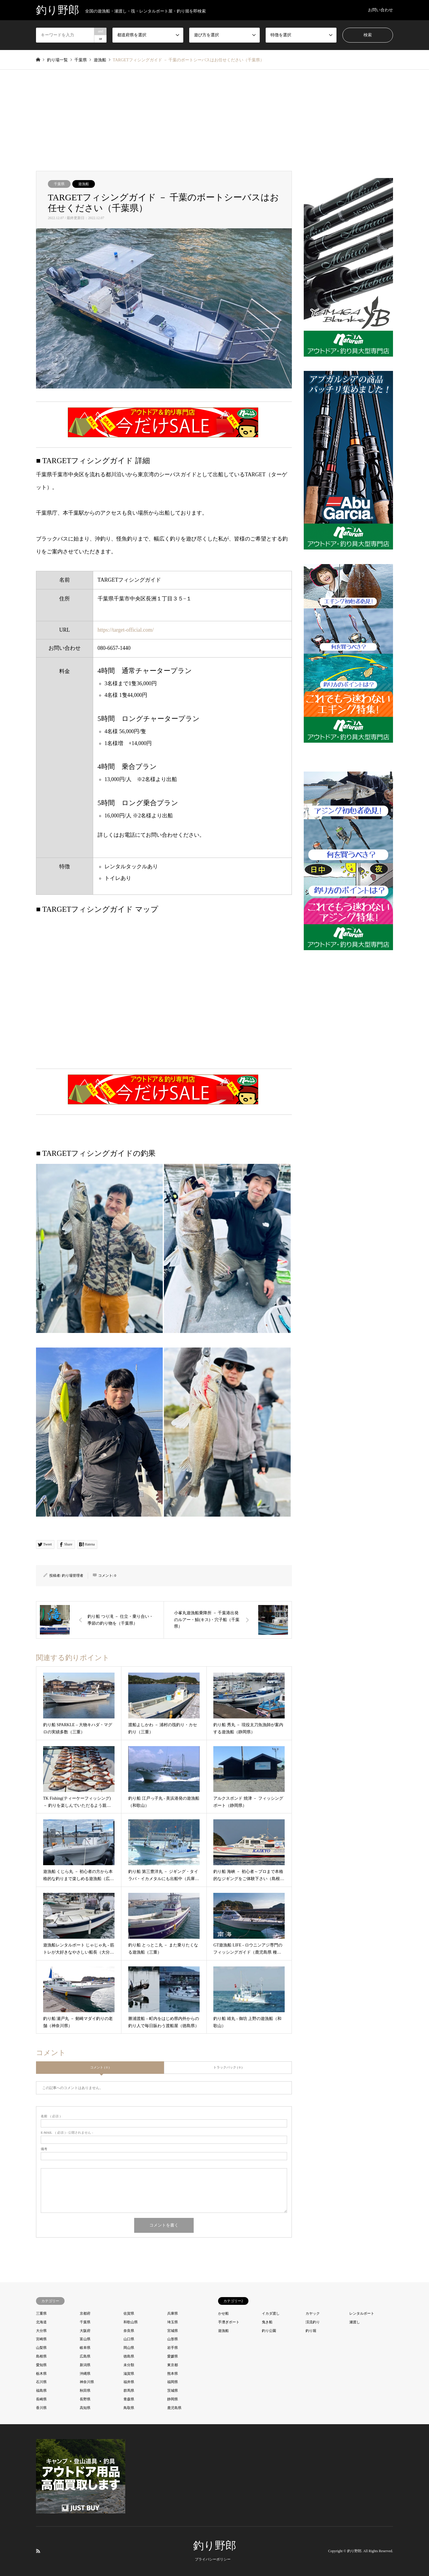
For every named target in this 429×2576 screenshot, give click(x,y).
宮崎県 (41, 2339)
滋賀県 (128, 2374)
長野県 (85, 2399)
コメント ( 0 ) (99, 2067)
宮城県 (172, 2331)
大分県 (41, 2331)
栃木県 (41, 2374)
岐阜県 (85, 2348)
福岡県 (172, 2382)
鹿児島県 (174, 2408)
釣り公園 (269, 2331)
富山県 (85, 2339)
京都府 (85, 2313)
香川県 (41, 2408)
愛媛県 (172, 2356)
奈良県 (128, 2331)
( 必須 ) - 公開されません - (67, 2132)
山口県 (128, 2339)
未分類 (128, 2365)
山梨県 (41, 2348)
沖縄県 (85, 2374)
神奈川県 (87, 2382)
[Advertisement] (214, 126)
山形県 (172, 2339)
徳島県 (128, 2356)
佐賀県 (128, 2313)
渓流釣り (313, 2322)
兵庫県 (172, 2313)
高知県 (85, 2408)
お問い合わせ (380, 10)
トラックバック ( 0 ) (227, 2067)
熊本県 (172, 2374)
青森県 (128, 2399)
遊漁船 (83, 184)
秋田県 (85, 2390)
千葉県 (59, 184)
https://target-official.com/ (126, 630)
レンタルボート (361, 2313)
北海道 (41, 2322)
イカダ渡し (271, 2313)
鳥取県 (128, 2408)
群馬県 (128, 2390)
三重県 (41, 2313)
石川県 (41, 2382)
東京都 (172, 2365)
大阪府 (85, 2331)
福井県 (128, 2382)
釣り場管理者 (72, 1575)
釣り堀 (311, 2331)
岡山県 (128, 2348)
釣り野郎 (214, 2546)
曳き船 (267, 2322)
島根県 (41, 2356)
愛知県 (41, 2365)
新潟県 (85, 2365)
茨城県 (172, 2390)
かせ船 (223, 2313)
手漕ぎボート (228, 2322)
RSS (38, 2551)
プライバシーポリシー (213, 2559)
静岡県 (172, 2399)
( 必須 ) (51, 2116)
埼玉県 (172, 2322)
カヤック (313, 2313)
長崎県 (41, 2399)
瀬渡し (354, 2322)
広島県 (85, 2356)
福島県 (41, 2390)
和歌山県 (130, 2322)
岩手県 (172, 2348)
